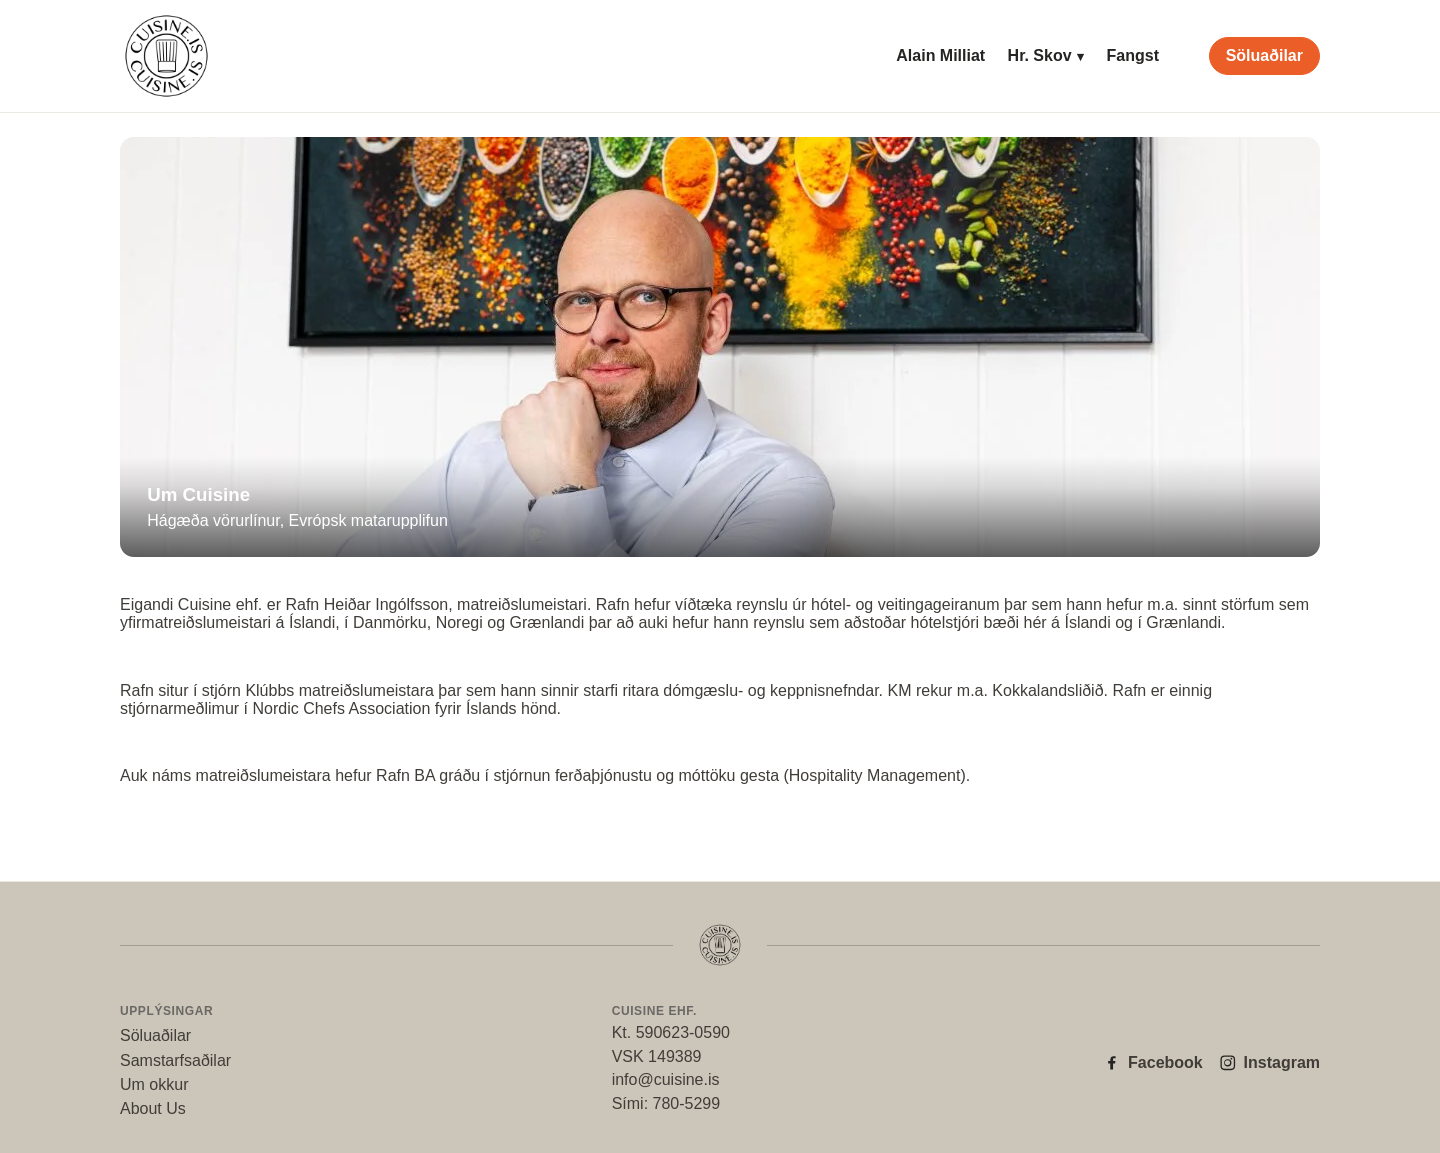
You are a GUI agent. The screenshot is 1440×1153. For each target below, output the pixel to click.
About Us (153, 1108)
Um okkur (154, 1084)
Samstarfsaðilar (175, 1060)
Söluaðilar (1264, 55)
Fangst (1133, 55)
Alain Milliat (940, 55)
